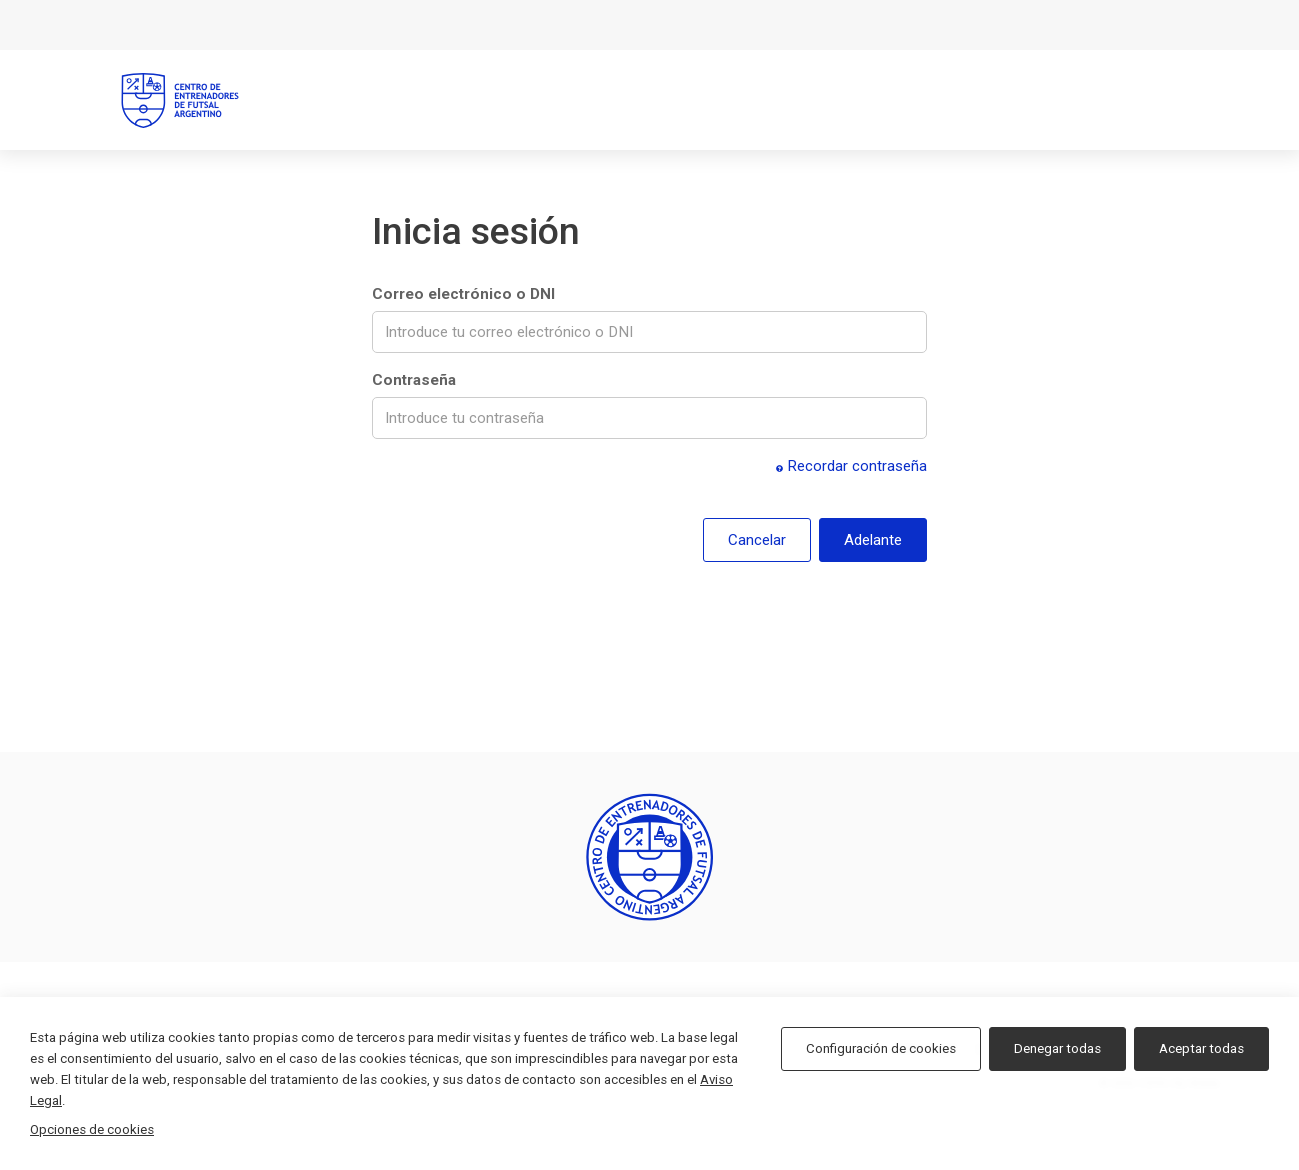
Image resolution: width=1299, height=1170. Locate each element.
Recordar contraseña (851, 466)
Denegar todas (1057, 1048)
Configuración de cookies (881, 1048)
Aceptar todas (1201, 1048)
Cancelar (757, 540)
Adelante (873, 540)
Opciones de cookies (92, 1129)
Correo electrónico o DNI (463, 294)
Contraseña (414, 380)
